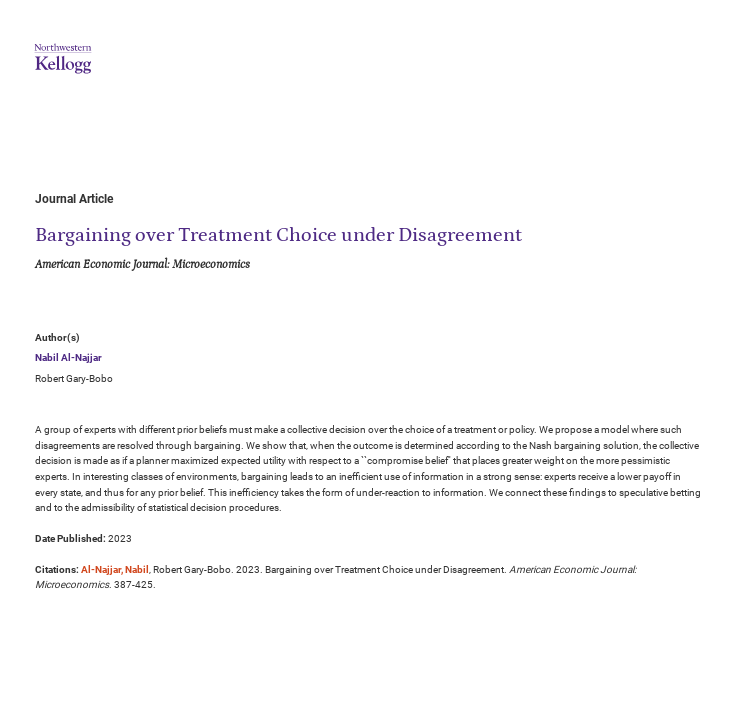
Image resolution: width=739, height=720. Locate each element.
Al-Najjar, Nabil (115, 569)
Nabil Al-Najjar (68, 357)
